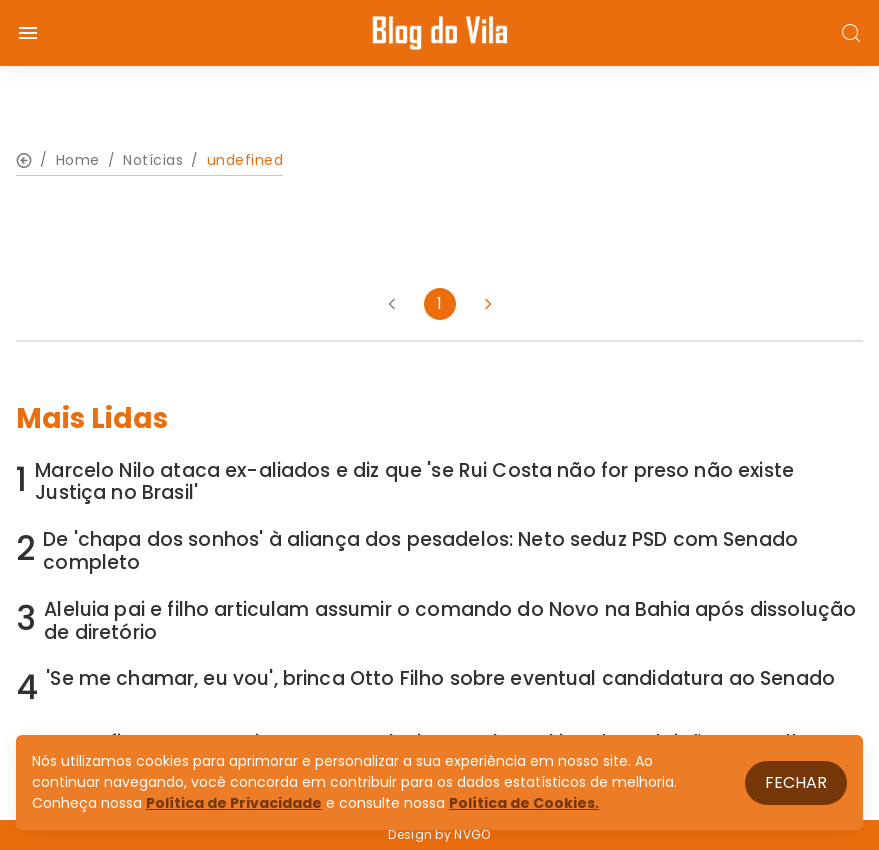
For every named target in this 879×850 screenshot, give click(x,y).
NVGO (472, 834)
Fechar (796, 782)
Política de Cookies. (524, 803)
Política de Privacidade (234, 803)
